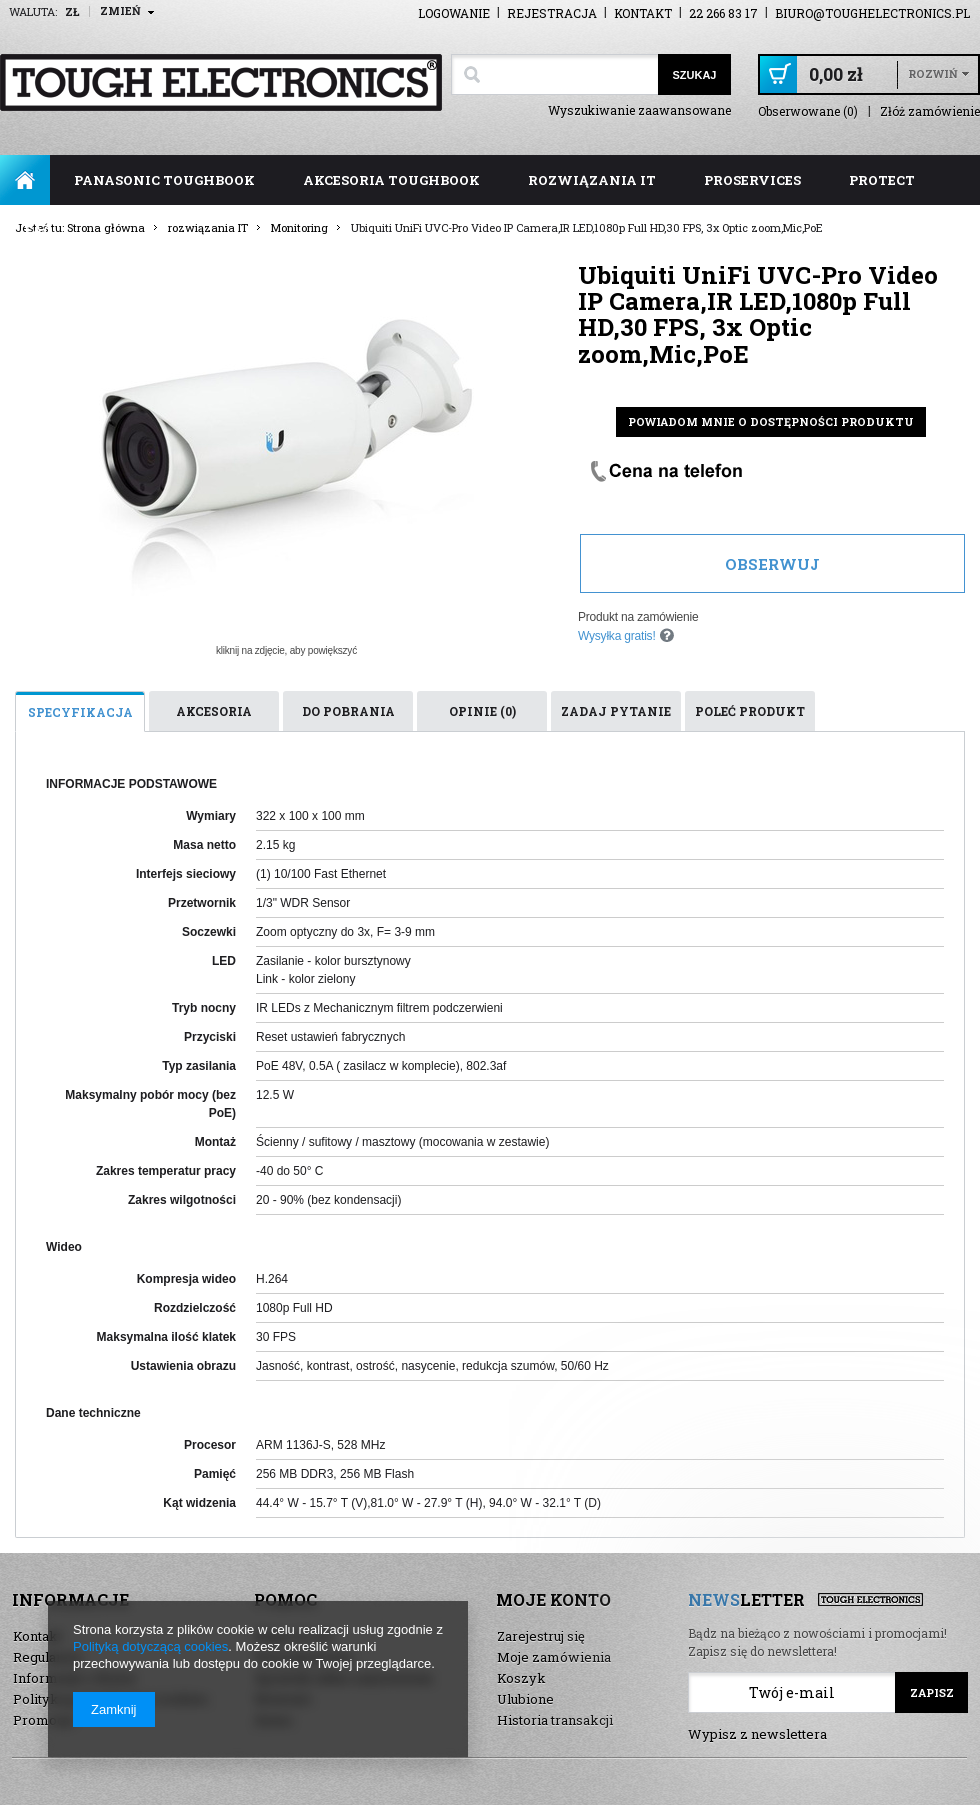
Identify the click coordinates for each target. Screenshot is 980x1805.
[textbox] (554, 74)
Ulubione (525, 1699)
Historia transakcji (555, 1720)
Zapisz (932, 1692)
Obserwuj (772, 564)
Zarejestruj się (541, 1636)
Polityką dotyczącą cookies (150, 1646)
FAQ (38, 230)
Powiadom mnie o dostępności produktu (771, 421)
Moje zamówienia (554, 1657)
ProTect (882, 180)
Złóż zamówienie (930, 111)
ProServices (752, 180)
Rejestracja (552, 13)
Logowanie (454, 13)
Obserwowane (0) (808, 111)
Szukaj (694, 75)
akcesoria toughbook (391, 180)
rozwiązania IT (592, 180)
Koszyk (521, 1678)
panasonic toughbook (164, 180)
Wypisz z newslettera (757, 1734)
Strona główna (25, 180)
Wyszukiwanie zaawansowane (639, 110)
